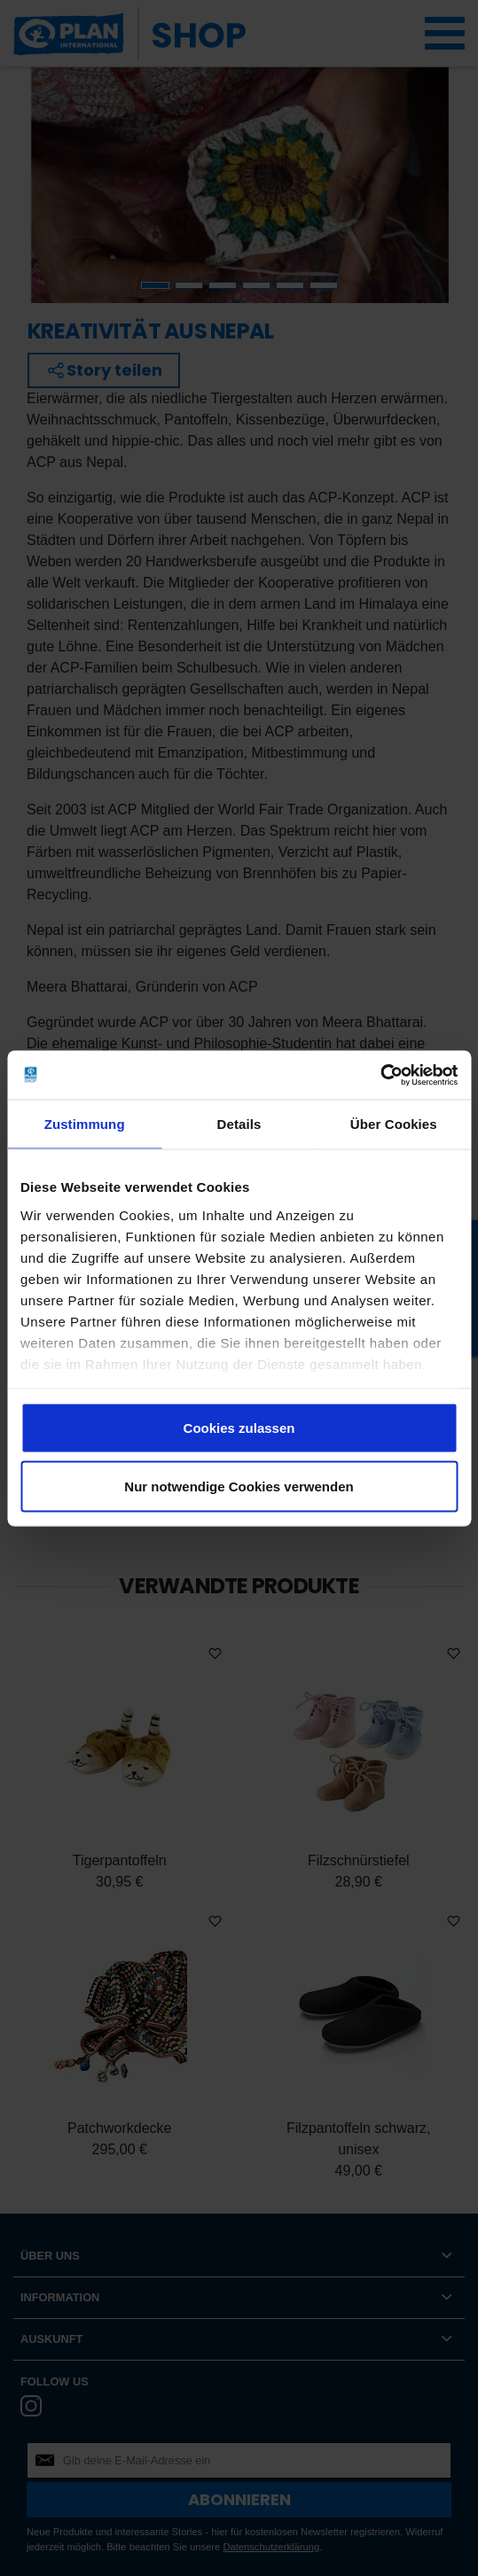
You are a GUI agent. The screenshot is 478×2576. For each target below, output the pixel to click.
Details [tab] (239, 1124)
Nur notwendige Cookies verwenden (238, 1485)
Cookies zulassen (239, 1428)
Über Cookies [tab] (393, 1124)
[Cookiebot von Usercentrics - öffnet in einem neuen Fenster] (380, 1074)
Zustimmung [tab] (84, 1124)
